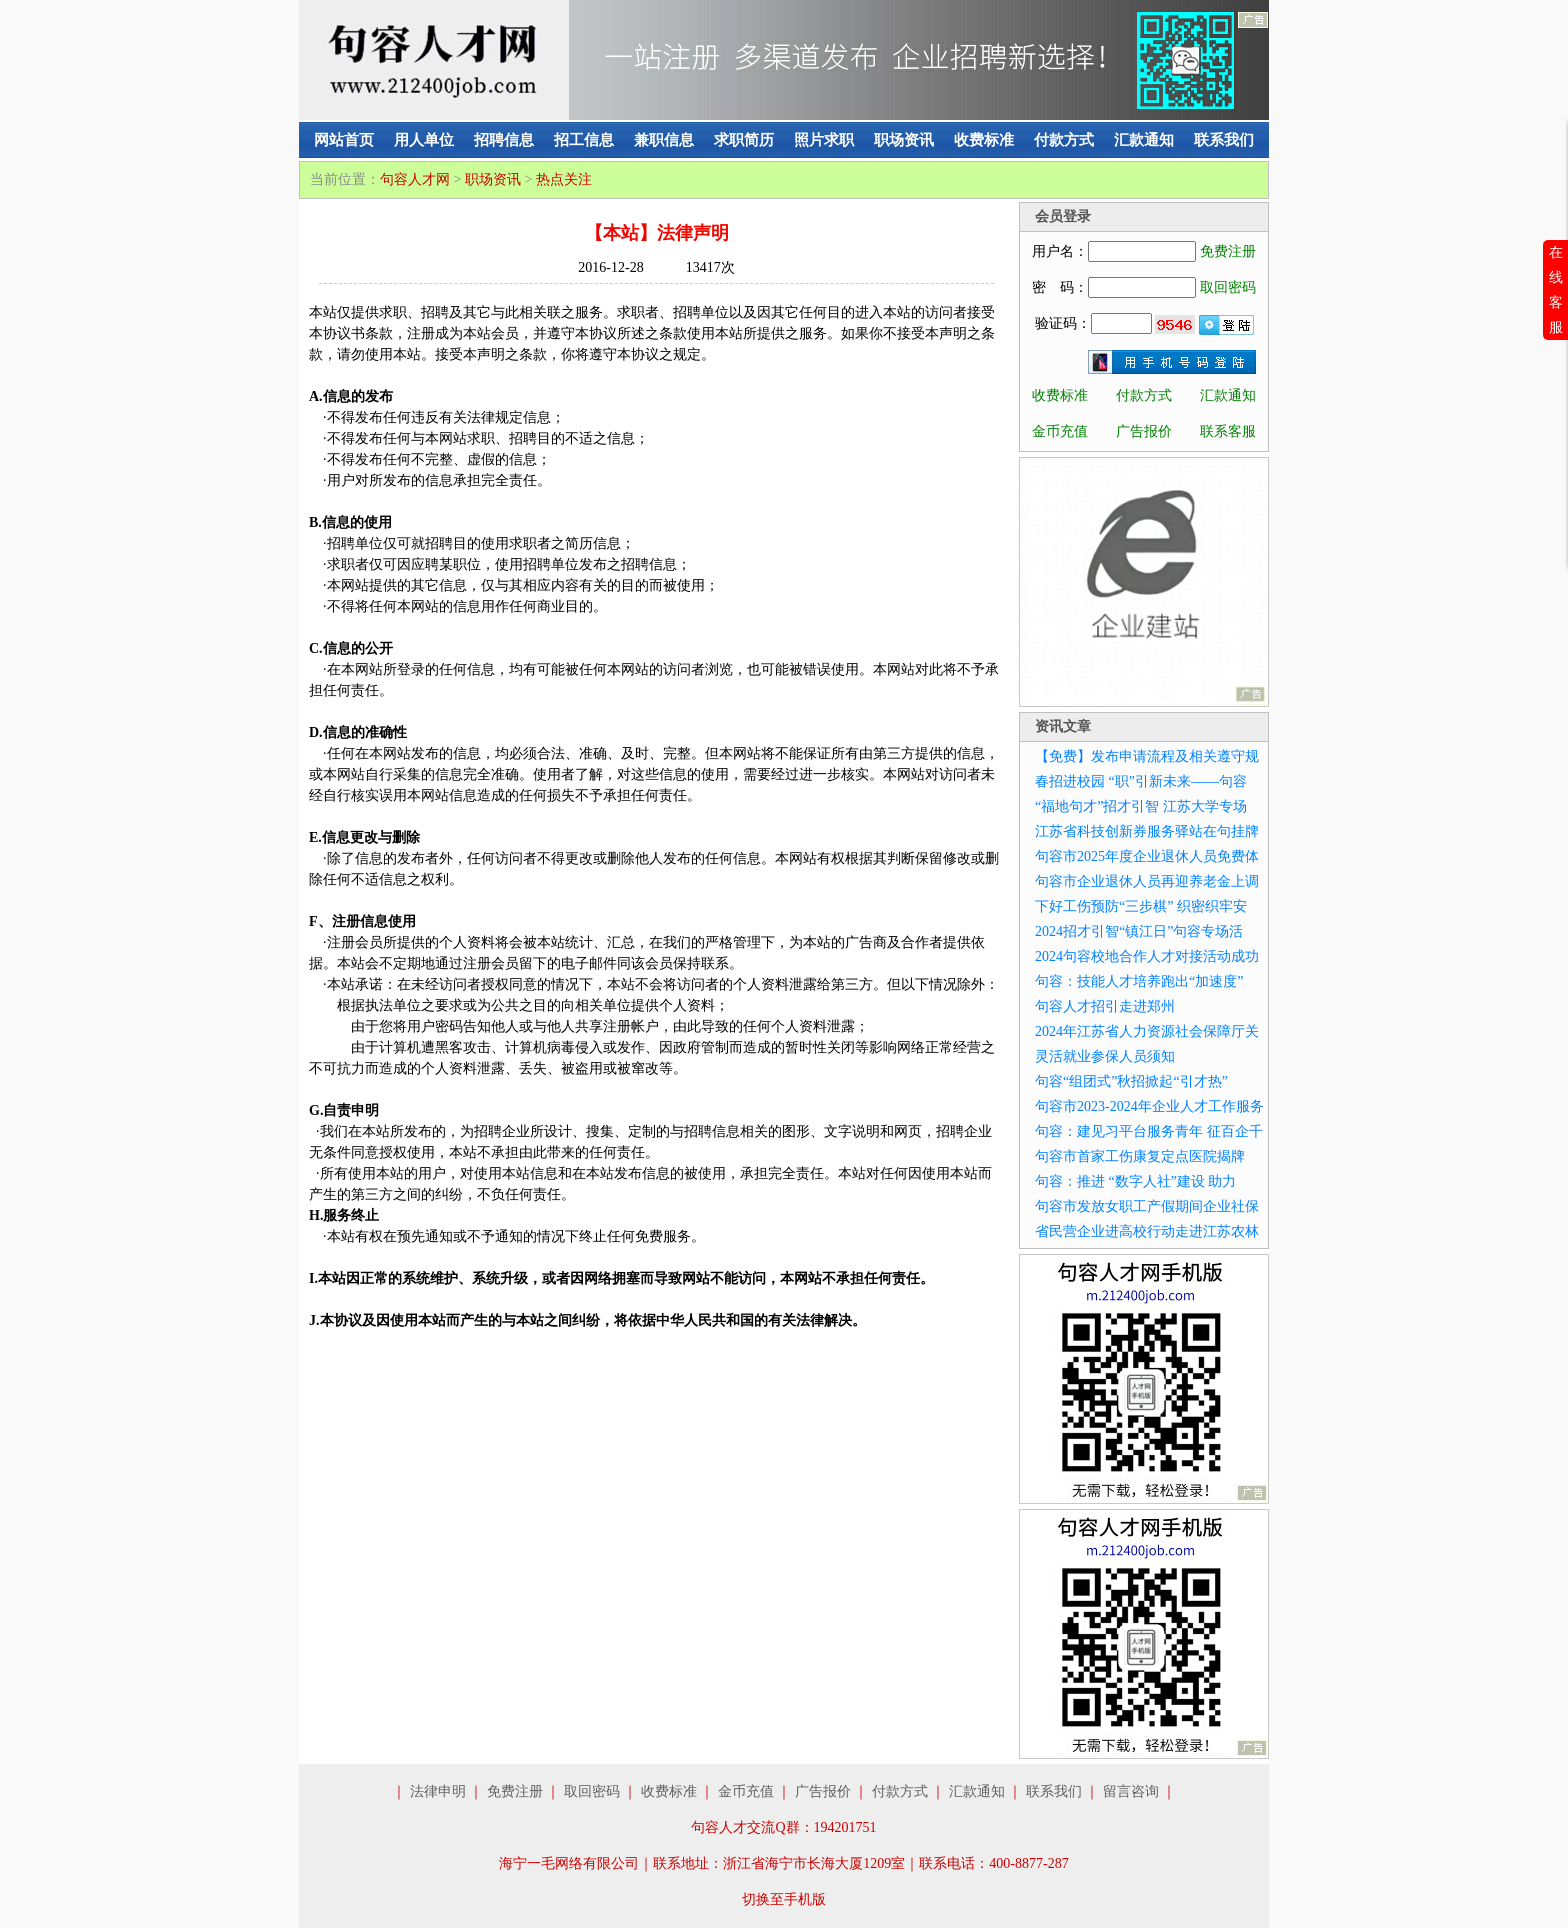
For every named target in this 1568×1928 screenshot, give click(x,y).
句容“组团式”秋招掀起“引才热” (1131, 1081)
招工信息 (584, 140)
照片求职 (824, 140)
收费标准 (984, 140)
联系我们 (1224, 140)
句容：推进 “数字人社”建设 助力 (1135, 1181)
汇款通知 (1144, 140)
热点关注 (564, 179)
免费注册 (1228, 251)
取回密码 (1228, 287)
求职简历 (744, 140)
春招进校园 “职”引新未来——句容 (1141, 781)
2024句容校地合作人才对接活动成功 (1147, 956)
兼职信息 (664, 140)
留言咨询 (1131, 1791)
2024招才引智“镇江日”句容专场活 (1139, 931)
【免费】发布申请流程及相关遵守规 (1147, 756)
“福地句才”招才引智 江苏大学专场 (1141, 806)
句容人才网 (415, 179)
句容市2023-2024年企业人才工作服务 (1149, 1106)
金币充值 (1060, 431)
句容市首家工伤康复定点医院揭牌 (1140, 1156)
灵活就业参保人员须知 (1105, 1056)
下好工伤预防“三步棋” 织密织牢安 (1141, 906)
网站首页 (344, 140)
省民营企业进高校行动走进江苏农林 (1147, 1231)
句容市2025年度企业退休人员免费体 (1147, 856)
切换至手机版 (784, 1899)
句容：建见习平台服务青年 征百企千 (1149, 1131)
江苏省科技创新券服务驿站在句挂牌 (1147, 831)
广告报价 (1144, 431)
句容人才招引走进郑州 (1105, 1006)
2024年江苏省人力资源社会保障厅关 (1147, 1031)
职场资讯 (904, 140)
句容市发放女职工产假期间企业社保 (1147, 1206)
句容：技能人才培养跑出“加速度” (1139, 981)
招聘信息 (504, 140)
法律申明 (438, 1791)
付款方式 (1064, 140)
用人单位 (424, 140)
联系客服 (1228, 431)
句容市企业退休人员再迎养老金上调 (1147, 881)
